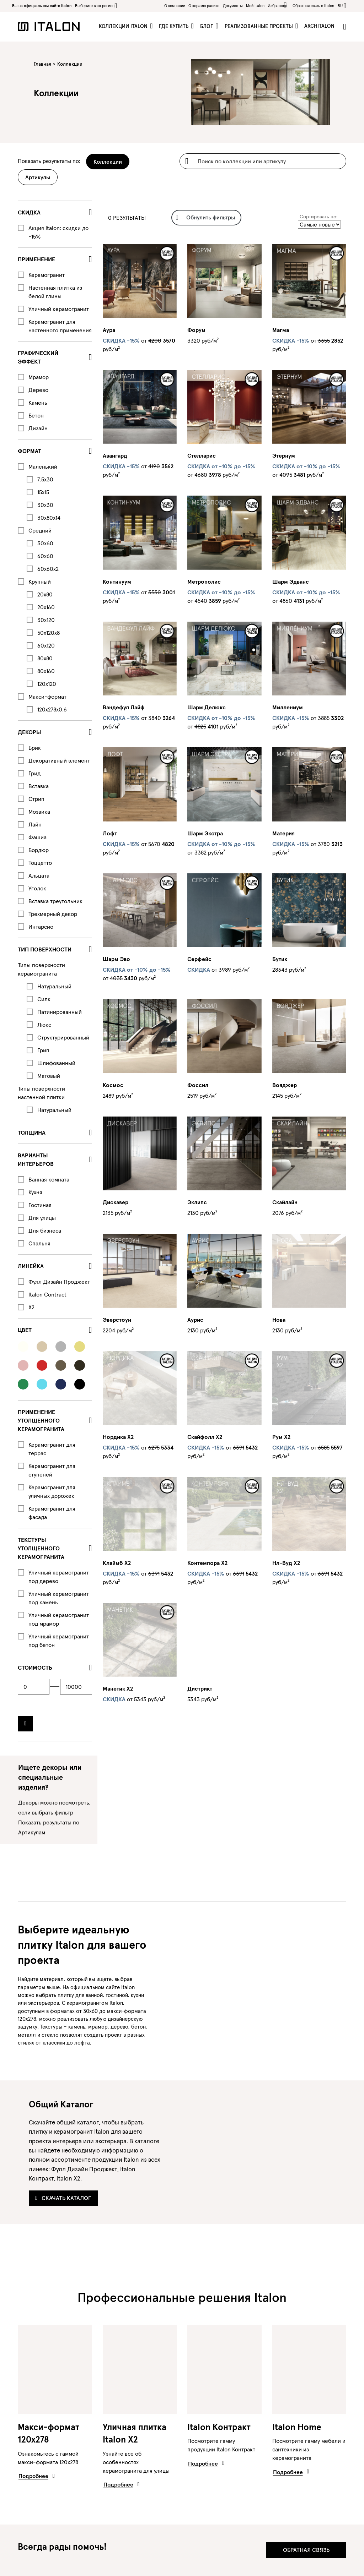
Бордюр (38, 849)
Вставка (38, 786)
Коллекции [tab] (107, 161)
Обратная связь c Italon (313, 5)
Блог (207, 26)
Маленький (42, 466)
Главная (42, 64)
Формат (29, 450)
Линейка (31, 1266)
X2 (31, 1307)
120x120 (46, 683)
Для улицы (42, 1217)
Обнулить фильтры (205, 217)
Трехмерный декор (52, 913)
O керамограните (203, 5)
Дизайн (38, 428)
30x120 (46, 619)
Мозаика (39, 811)
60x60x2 (48, 568)
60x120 (46, 645)
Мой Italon (255, 5)
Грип (43, 1050)
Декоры (29, 732)
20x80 (45, 594)
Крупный (39, 581)
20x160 (46, 607)
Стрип (36, 798)
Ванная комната (48, 1179)
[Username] (263, 161)
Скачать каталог (63, 2198)
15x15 (43, 492)
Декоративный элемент (59, 760)
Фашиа (37, 837)
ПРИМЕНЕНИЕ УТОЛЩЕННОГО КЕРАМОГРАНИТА (41, 1420)
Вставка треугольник (55, 901)
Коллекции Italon (124, 26)
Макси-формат (47, 696)
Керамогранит (46, 274)
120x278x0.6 (52, 709)
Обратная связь (306, 2549)
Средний (40, 530)
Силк (43, 999)
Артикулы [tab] (37, 177)
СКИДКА (29, 212)
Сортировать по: (318, 216)
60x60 (45, 556)
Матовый (48, 1075)
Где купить (174, 26)
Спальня (39, 1243)
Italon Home (296, 2427)
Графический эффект (38, 357)
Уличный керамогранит (58, 308)
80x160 (46, 671)
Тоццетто (40, 862)
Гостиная (40, 1204)
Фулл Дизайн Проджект (59, 1281)
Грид (34, 773)
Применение (36, 259)
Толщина (32, 1132)
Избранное (278, 5)
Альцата (38, 875)
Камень (37, 402)
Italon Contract (47, 1294)
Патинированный (59, 1011)
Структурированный (63, 1037)
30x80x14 (48, 517)
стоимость (35, 1667)
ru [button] (340, 5)
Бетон (36, 415)
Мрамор (38, 377)
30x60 (45, 543)
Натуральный (54, 986)
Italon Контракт (219, 2427)
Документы (233, 5)
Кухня (35, 1192)
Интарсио (40, 926)
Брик (34, 747)
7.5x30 (45, 479)
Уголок (37, 888)
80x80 (45, 658)
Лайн (35, 824)
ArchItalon (319, 26)
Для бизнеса (44, 1230)
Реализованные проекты (259, 26)
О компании (174, 5)
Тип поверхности (44, 949)
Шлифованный (56, 1062)
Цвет (25, 1329)
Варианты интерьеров (36, 1159)
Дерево (38, 389)
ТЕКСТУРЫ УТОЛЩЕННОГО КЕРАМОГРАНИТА (41, 1548)
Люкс (44, 1024)
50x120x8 (48, 632)
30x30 (45, 504)
